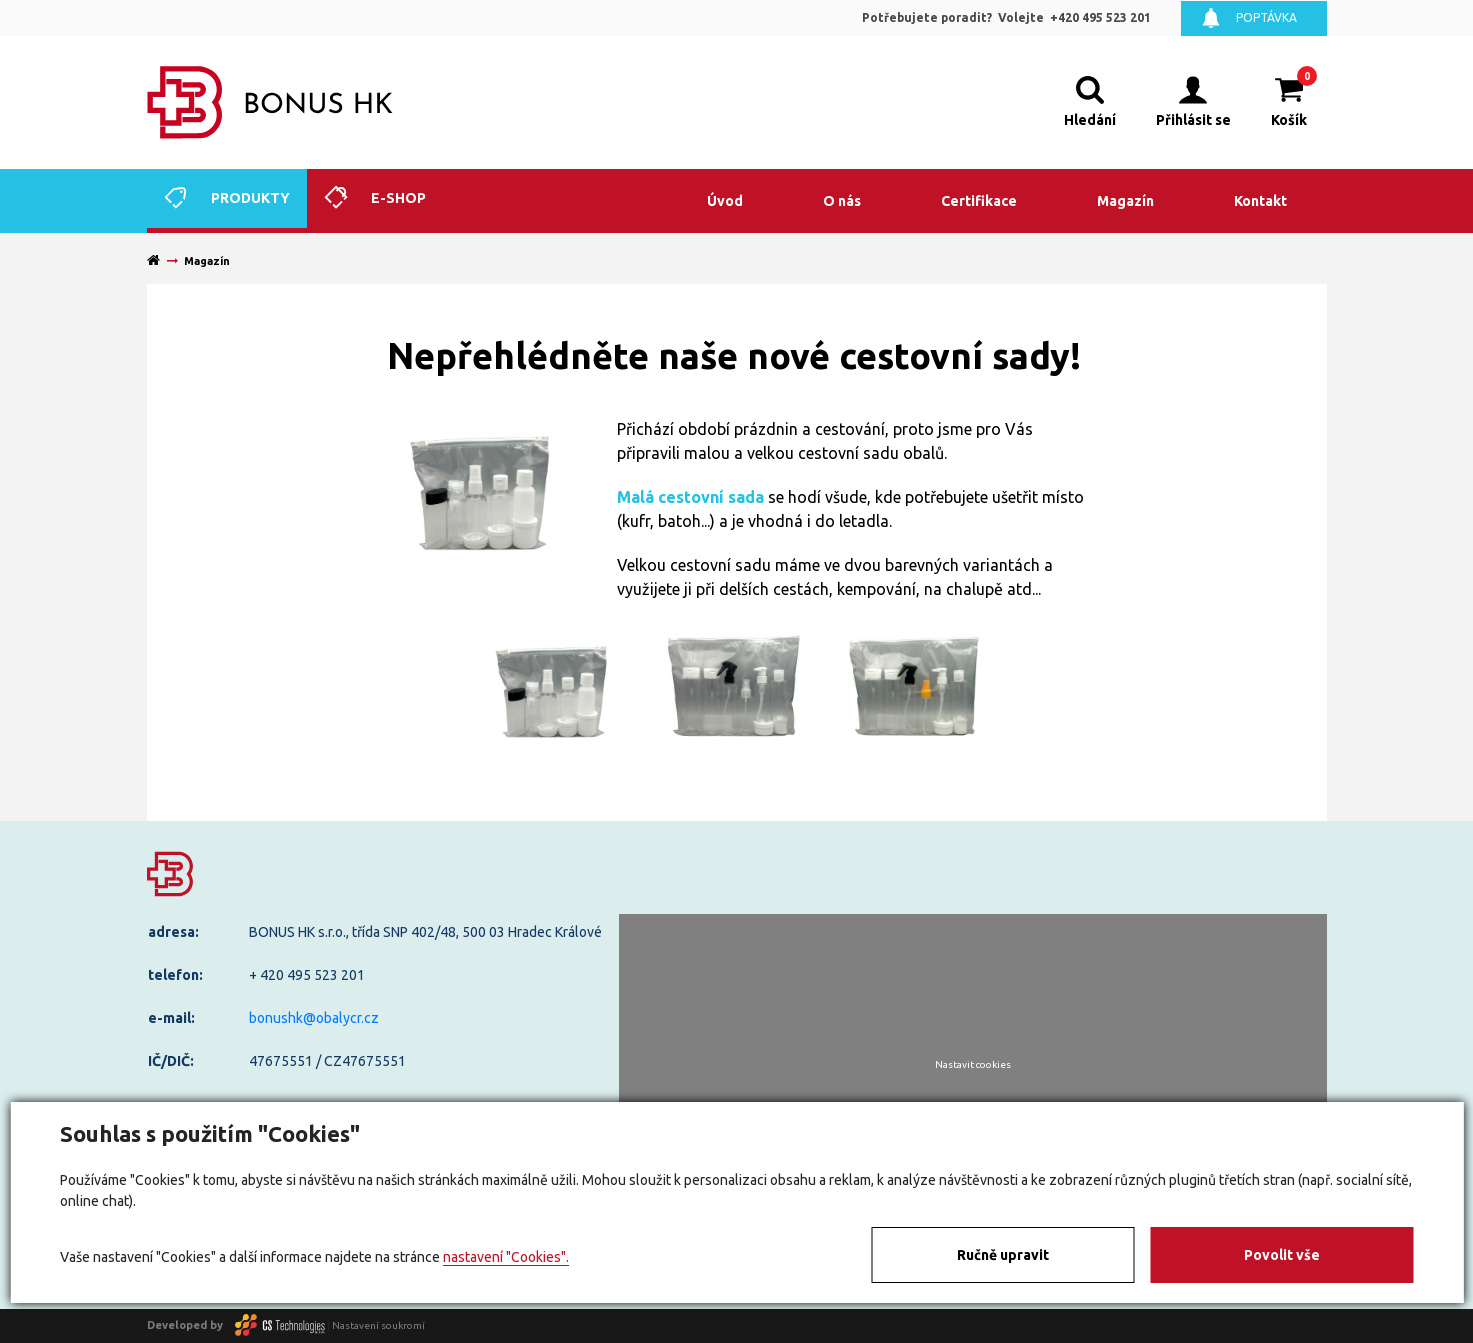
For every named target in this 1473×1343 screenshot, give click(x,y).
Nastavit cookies (973, 1065)
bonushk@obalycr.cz (314, 1018)
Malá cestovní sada (690, 497)
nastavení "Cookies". (506, 1257)
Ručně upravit (1003, 1255)
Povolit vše (1282, 1255)
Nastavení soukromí (378, 1324)
